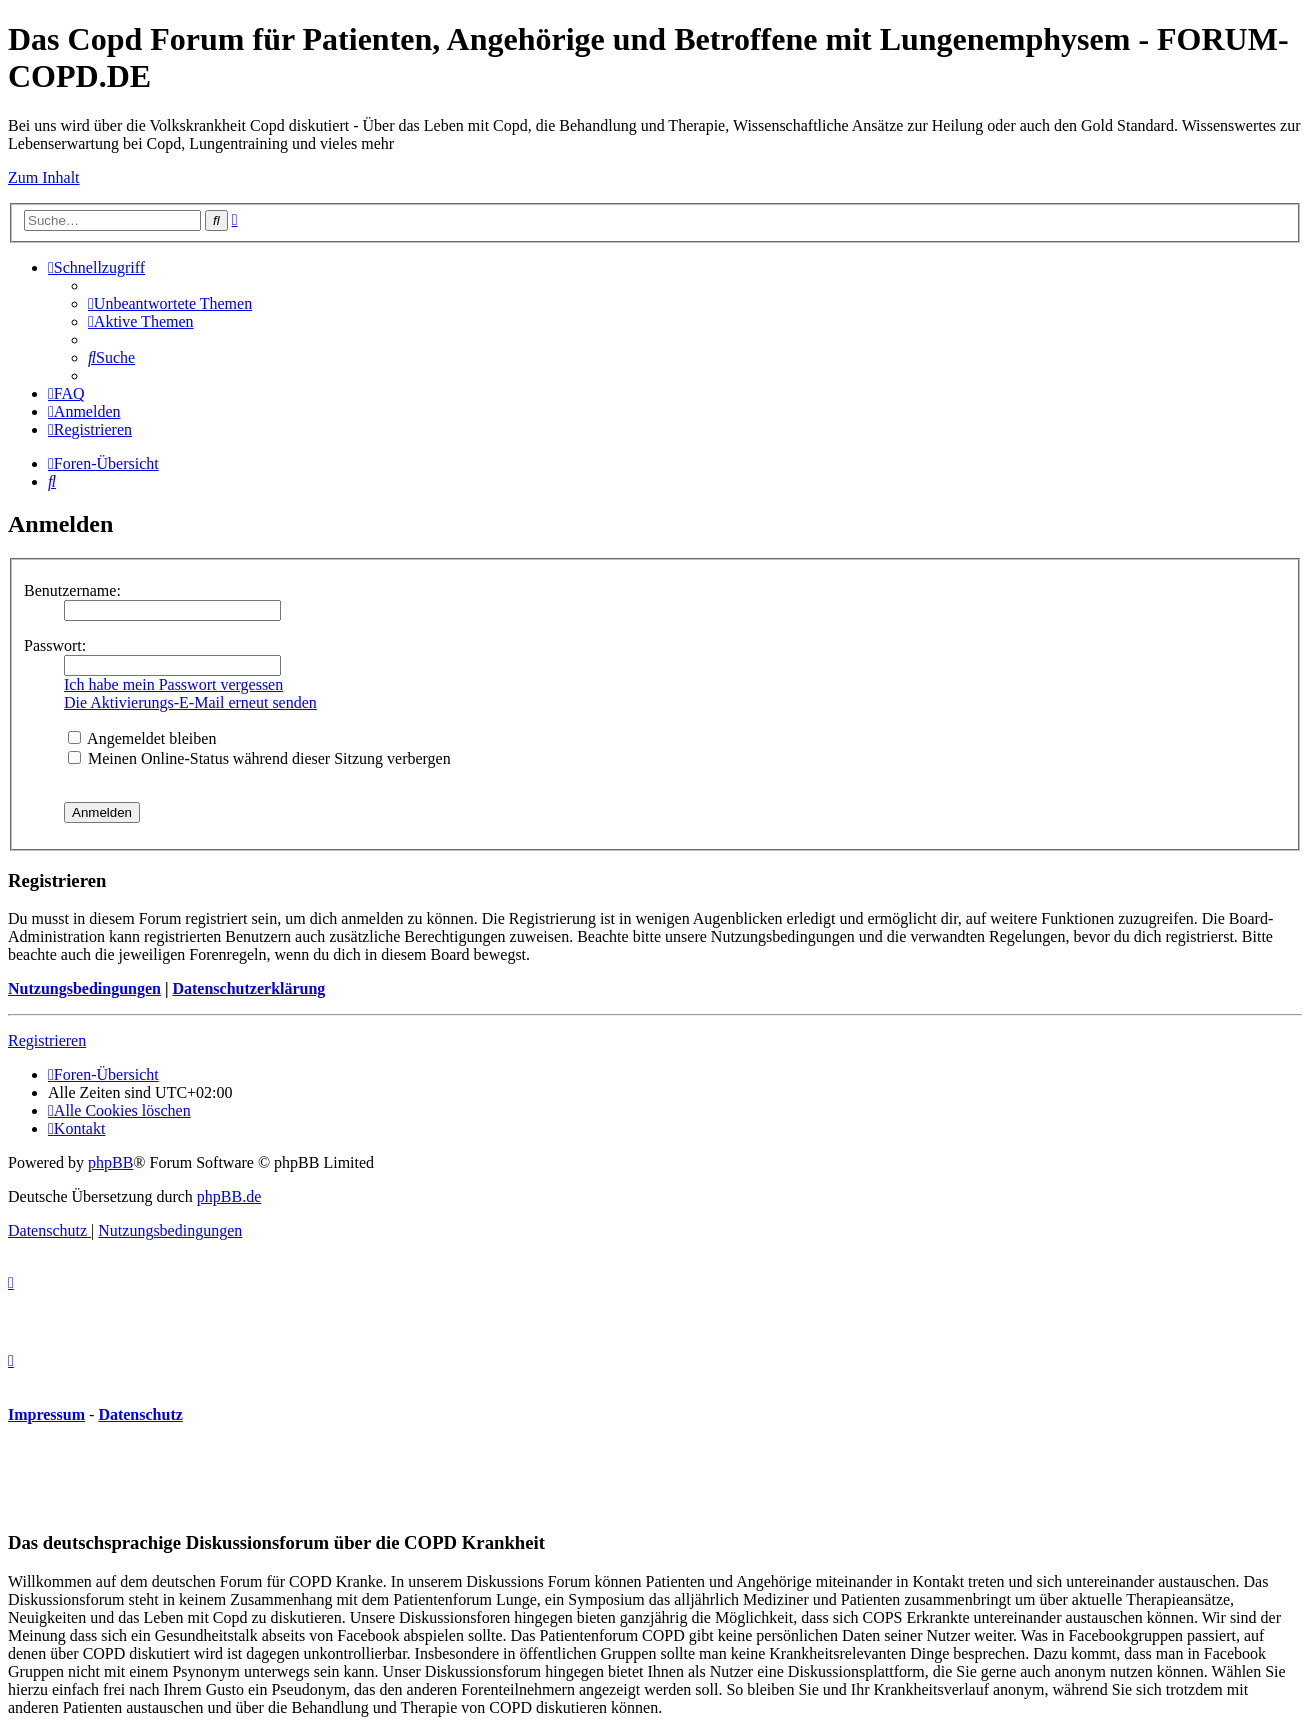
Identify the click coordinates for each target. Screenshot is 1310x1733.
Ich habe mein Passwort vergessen (173, 684)
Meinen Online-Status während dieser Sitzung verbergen (259, 758)
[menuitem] (170, 303)
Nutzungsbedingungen (84, 988)
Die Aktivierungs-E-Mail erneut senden (190, 702)
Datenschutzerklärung (248, 988)
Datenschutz (140, 1414)
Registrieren (47, 1040)
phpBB (110, 1162)
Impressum (46, 1414)
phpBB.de (229, 1196)
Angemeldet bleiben (142, 738)
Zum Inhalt (44, 177)
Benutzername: (72, 590)
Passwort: (55, 645)
